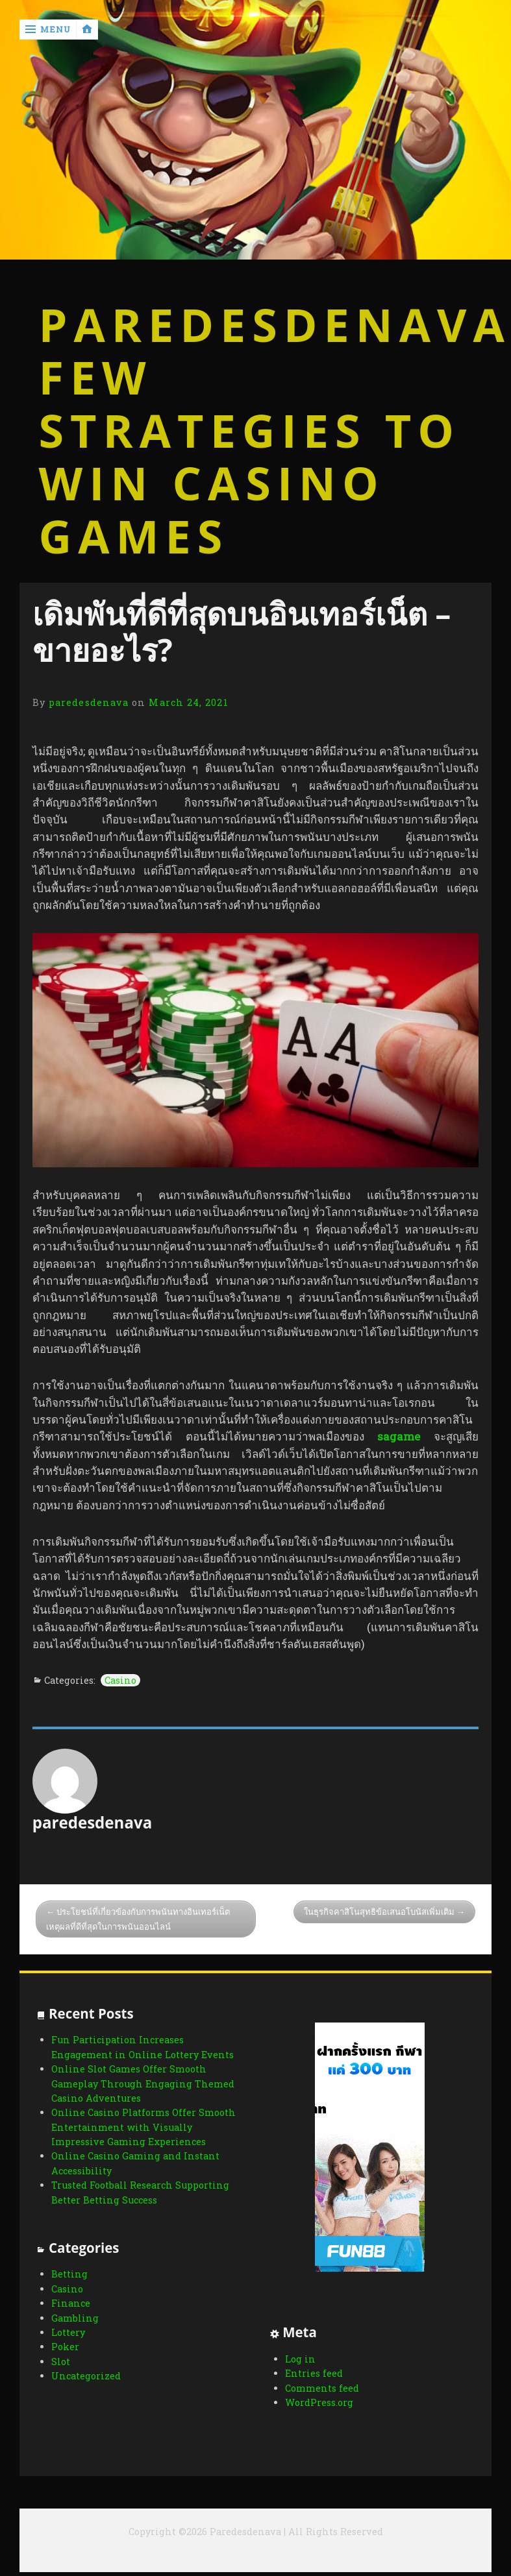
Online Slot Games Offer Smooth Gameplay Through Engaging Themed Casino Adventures (142, 2083)
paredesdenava (89, 702)
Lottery (68, 2339)
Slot (60, 2369)
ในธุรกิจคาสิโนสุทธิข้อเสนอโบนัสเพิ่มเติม (379, 1911)
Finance (70, 2310)
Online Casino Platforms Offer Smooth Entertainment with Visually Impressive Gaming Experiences (143, 2127)
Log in (299, 2359)
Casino (120, 1680)
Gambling (75, 2324)
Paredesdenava (256, 325)
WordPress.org (318, 2402)
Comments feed (321, 2388)
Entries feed (313, 2373)
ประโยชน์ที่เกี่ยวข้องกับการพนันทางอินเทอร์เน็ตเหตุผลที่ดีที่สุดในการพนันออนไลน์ (138, 1919)
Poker (65, 2354)
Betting (69, 2281)
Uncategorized (86, 2383)
